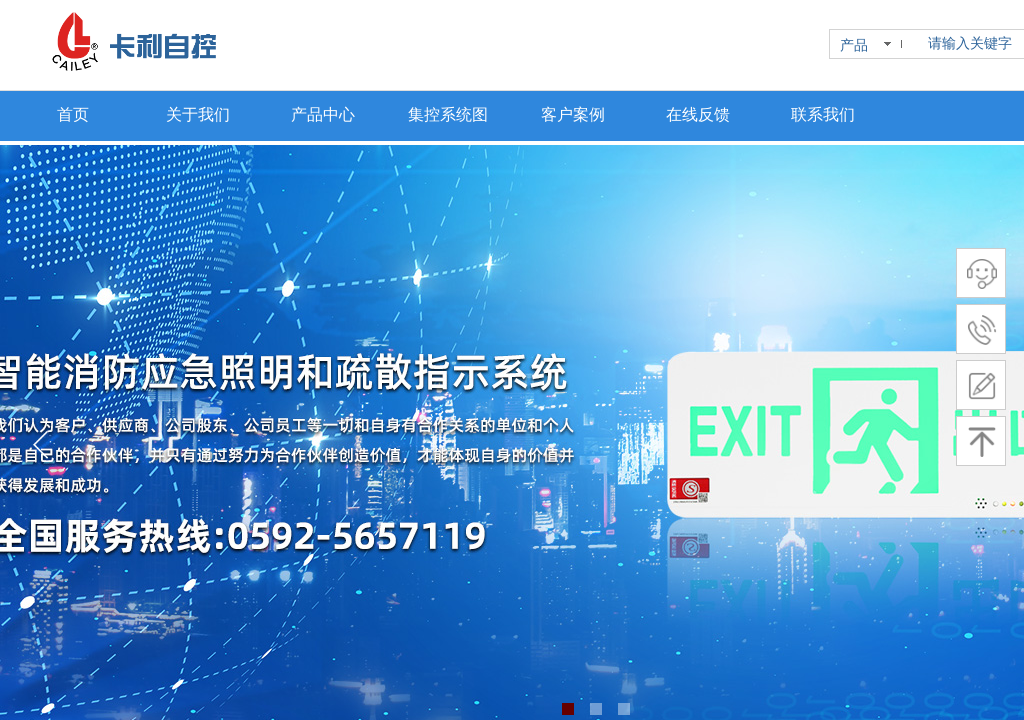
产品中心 (323, 114)
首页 (73, 114)
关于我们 (198, 114)
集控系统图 (448, 114)
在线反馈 (698, 114)
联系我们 (823, 114)
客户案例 (573, 114)
